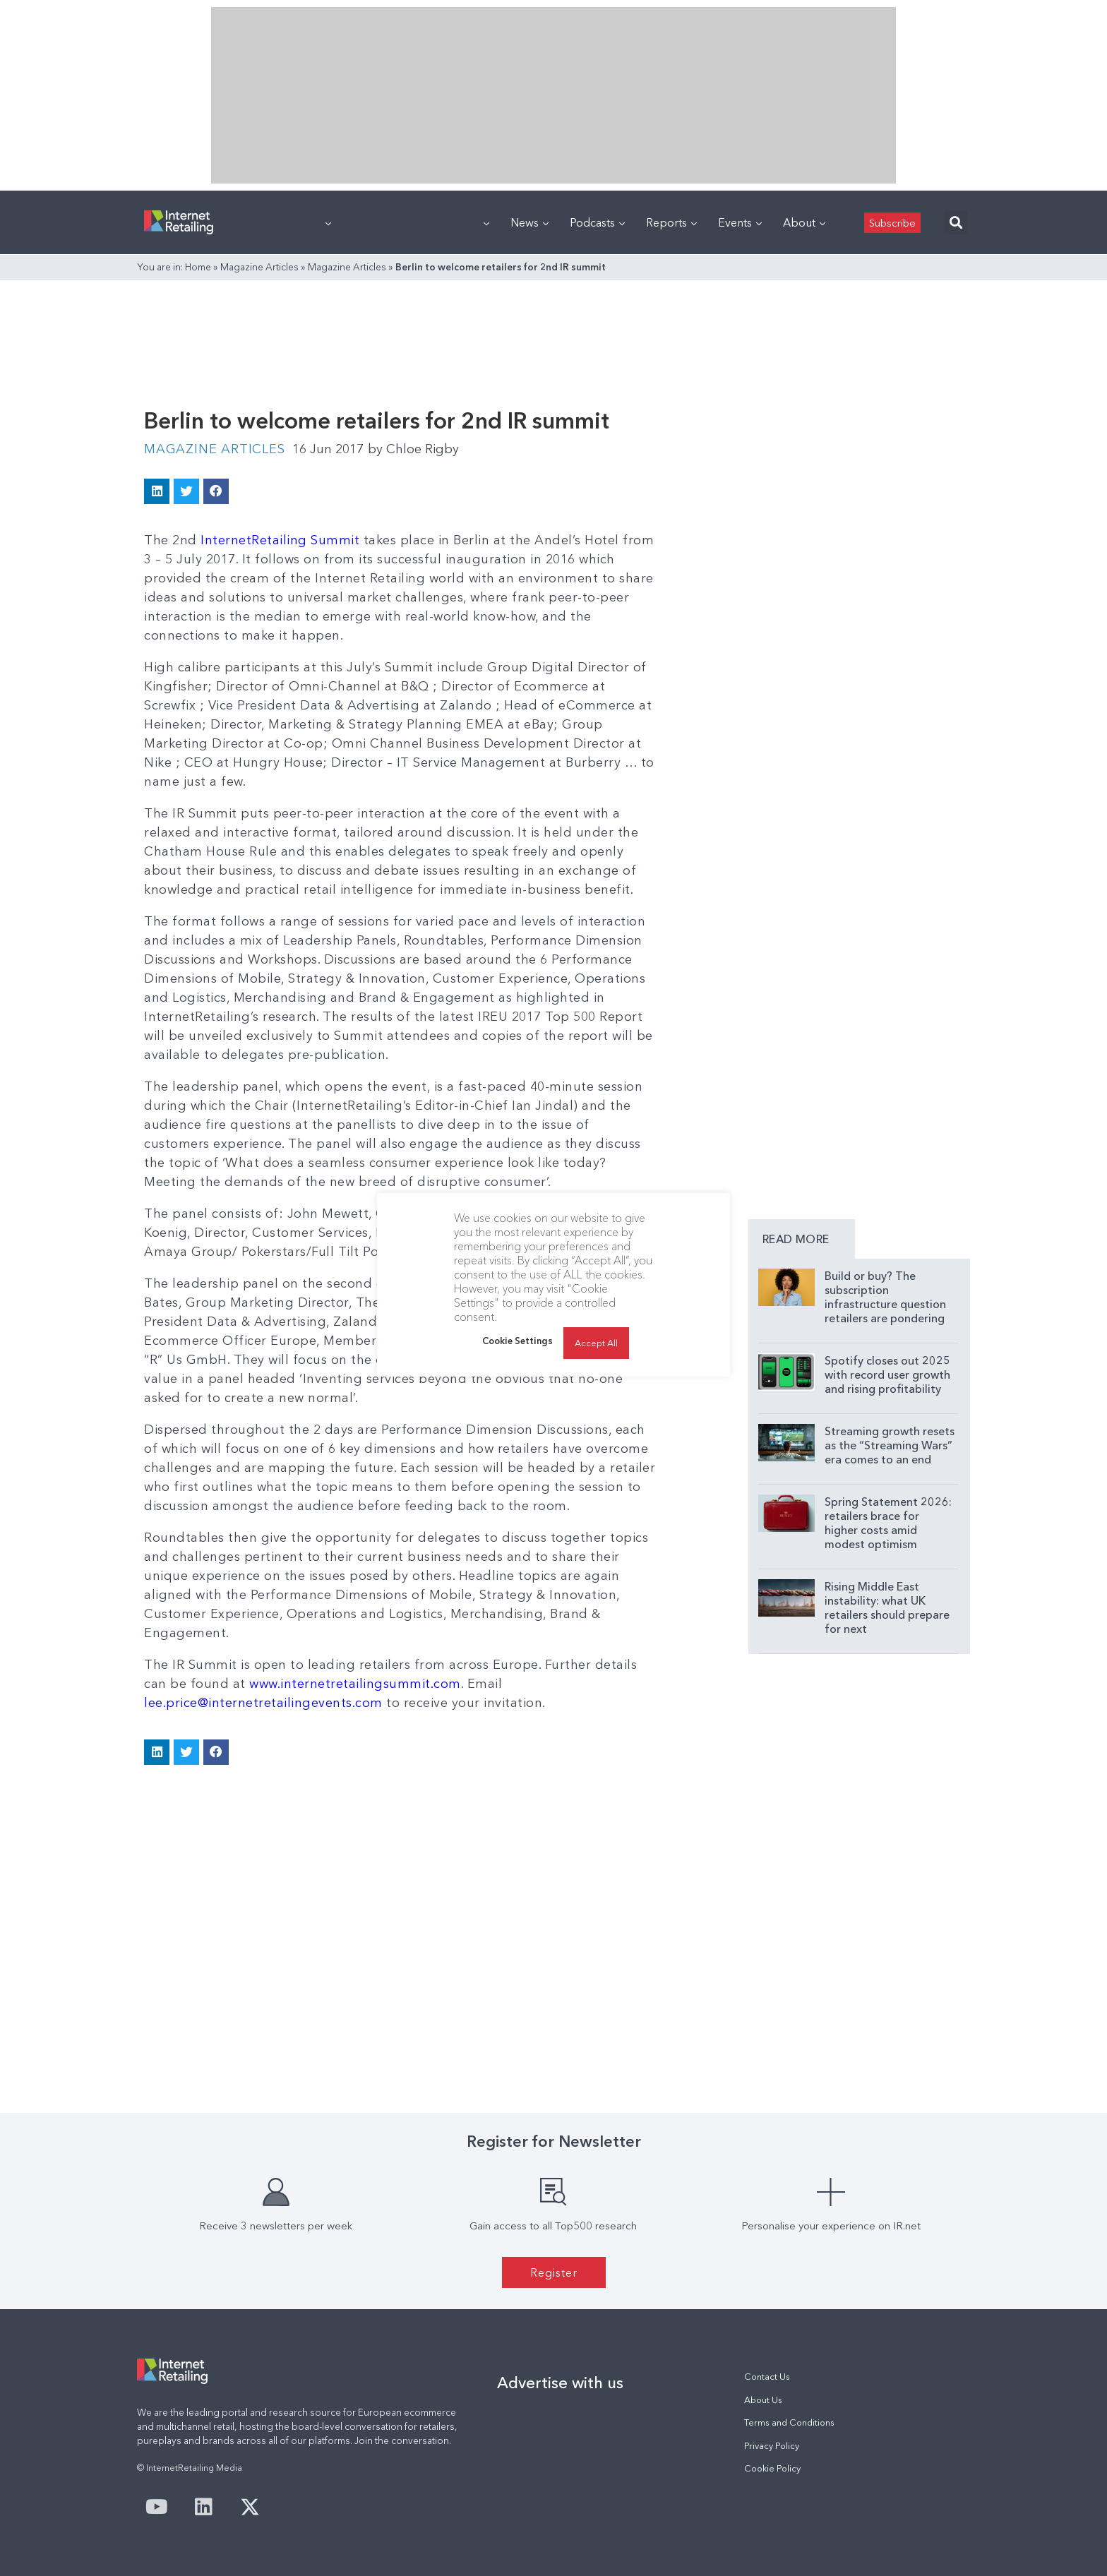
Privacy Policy (771, 2445)
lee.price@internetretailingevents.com (263, 1703)
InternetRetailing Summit (280, 540)
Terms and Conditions (789, 2422)
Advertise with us (560, 2382)
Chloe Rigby (413, 449)
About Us (763, 2400)
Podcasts (597, 222)
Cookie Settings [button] (517, 1340)
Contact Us (767, 2376)
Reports (671, 222)
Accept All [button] (596, 1342)
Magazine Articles (259, 266)
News (529, 222)
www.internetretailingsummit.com (355, 1683)
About (804, 222)
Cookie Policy (772, 2468)
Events (740, 222)
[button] (955, 222)
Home (198, 266)
